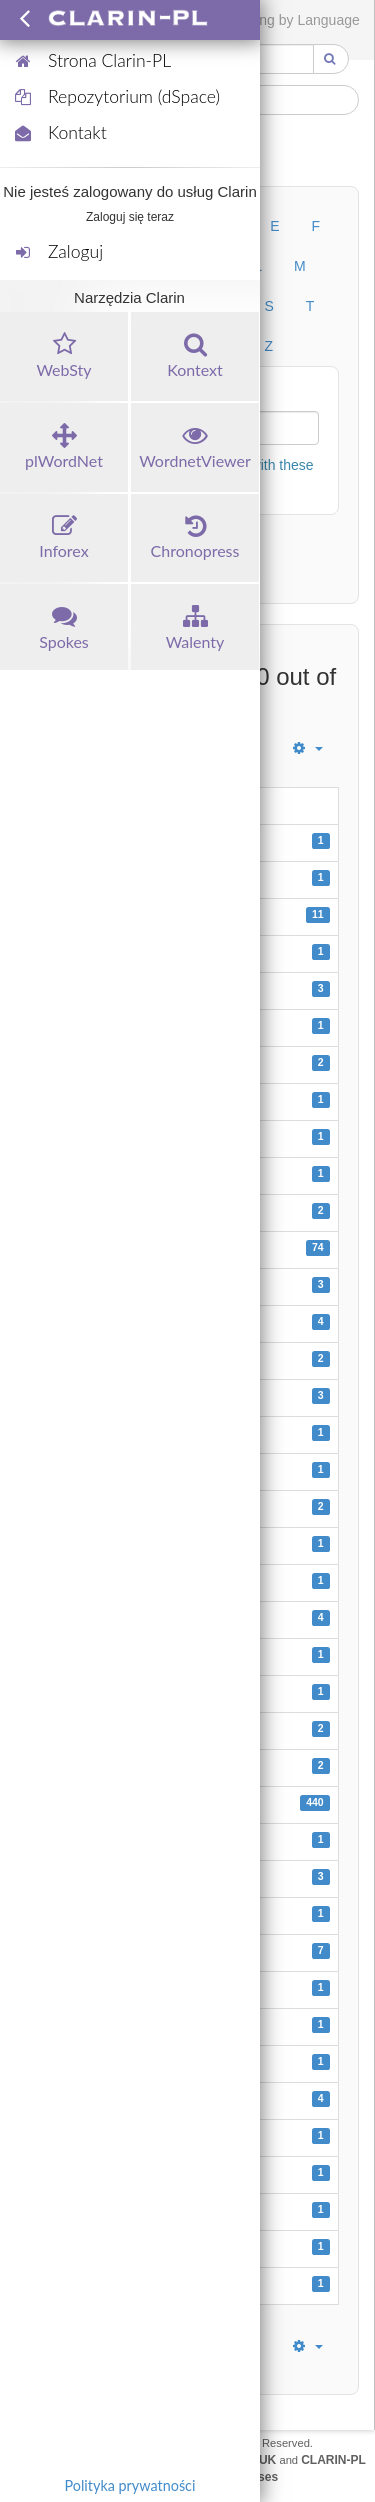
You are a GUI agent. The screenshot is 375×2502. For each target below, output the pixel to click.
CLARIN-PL (333, 2460)
